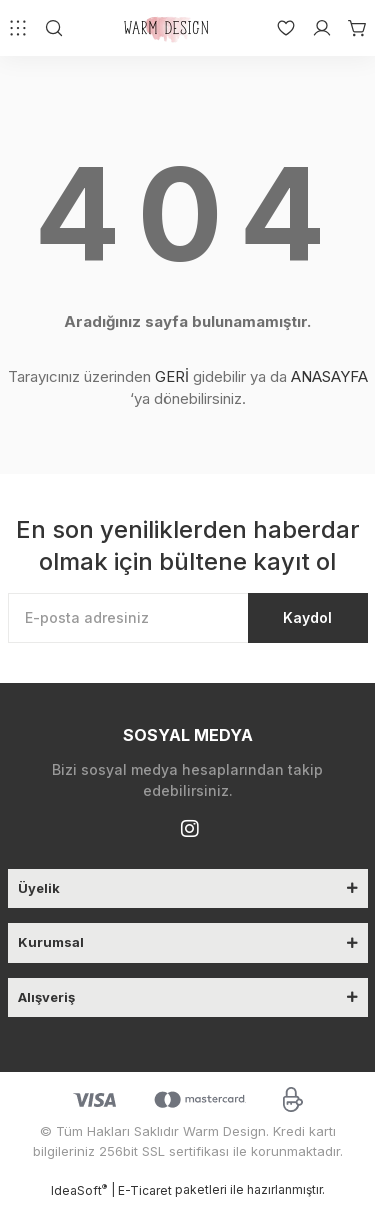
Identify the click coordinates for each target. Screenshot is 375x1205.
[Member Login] (314, 28)
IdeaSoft (79, 1190)
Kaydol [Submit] (307, 617)
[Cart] (350, 28)
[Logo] (169, 28)
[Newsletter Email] (188, 618)
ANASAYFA (329, 376)
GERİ (172, 376)
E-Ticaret (145, 1190)
